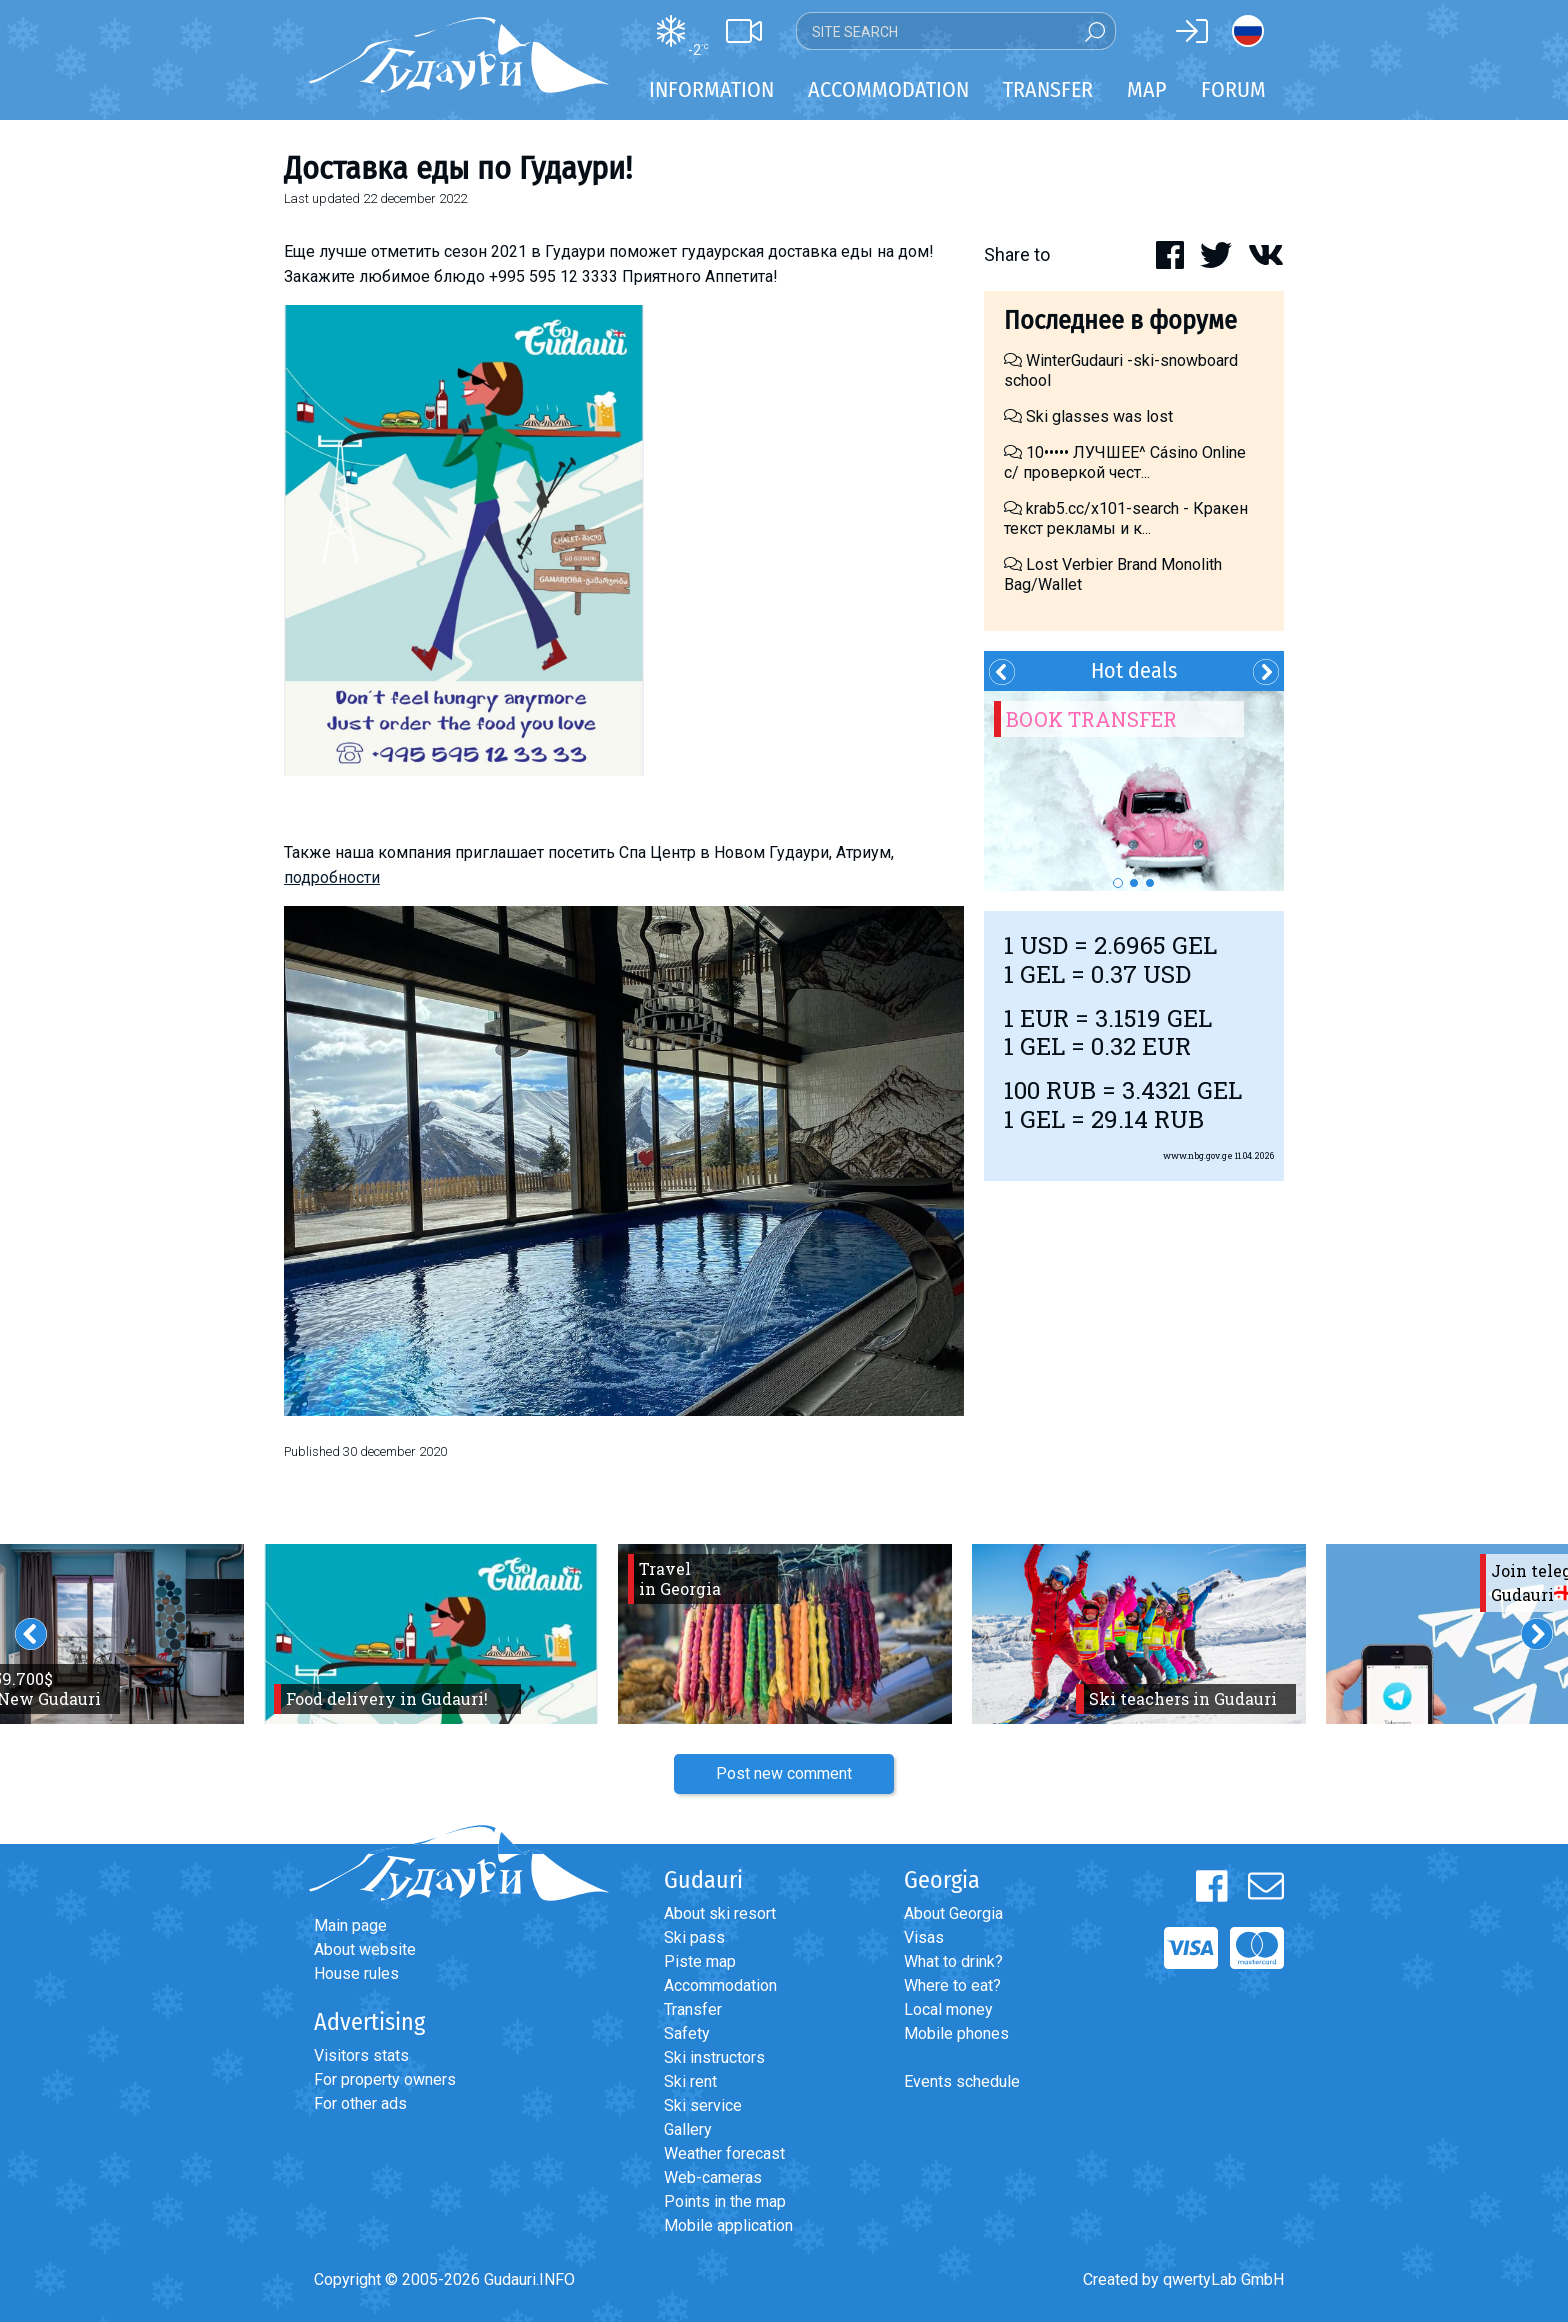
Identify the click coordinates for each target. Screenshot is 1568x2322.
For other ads (360, 2103)
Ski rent (690, 2081)
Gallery (688, 2129)
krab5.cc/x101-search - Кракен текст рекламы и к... (1126, 518)
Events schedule (962, 2081)
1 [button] (1118, 883)
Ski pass (694, 1937)
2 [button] (1134, 883)
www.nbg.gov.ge (1198, 1155)
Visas (924, 1937)
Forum (1233, 89)
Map (1147, 89)
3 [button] (1150, 883)
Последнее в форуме (1120, 320)
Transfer (693, 2009)
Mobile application (728, 2225)
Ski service (703, 2105)
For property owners (385, 2079)
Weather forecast (724, 2153)
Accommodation (720, 1985)
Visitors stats (361, 2055)
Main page (350, 1925)
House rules (356, 1973)
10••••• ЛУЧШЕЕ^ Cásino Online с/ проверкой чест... (1125, 462)
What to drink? (953, 1961)
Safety (687, 2033)
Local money (948, 2009)
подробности (332, 877)
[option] (1134, 791)
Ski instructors (714, 2057)
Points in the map (725, 2201)
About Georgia (953, 1913)
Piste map (700, 1961)
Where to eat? (952, 1985)
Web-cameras (713, 2177)
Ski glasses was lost (1088, 416)
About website (365, 1949)
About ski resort (720, 1913)
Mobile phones (956, 2033)
